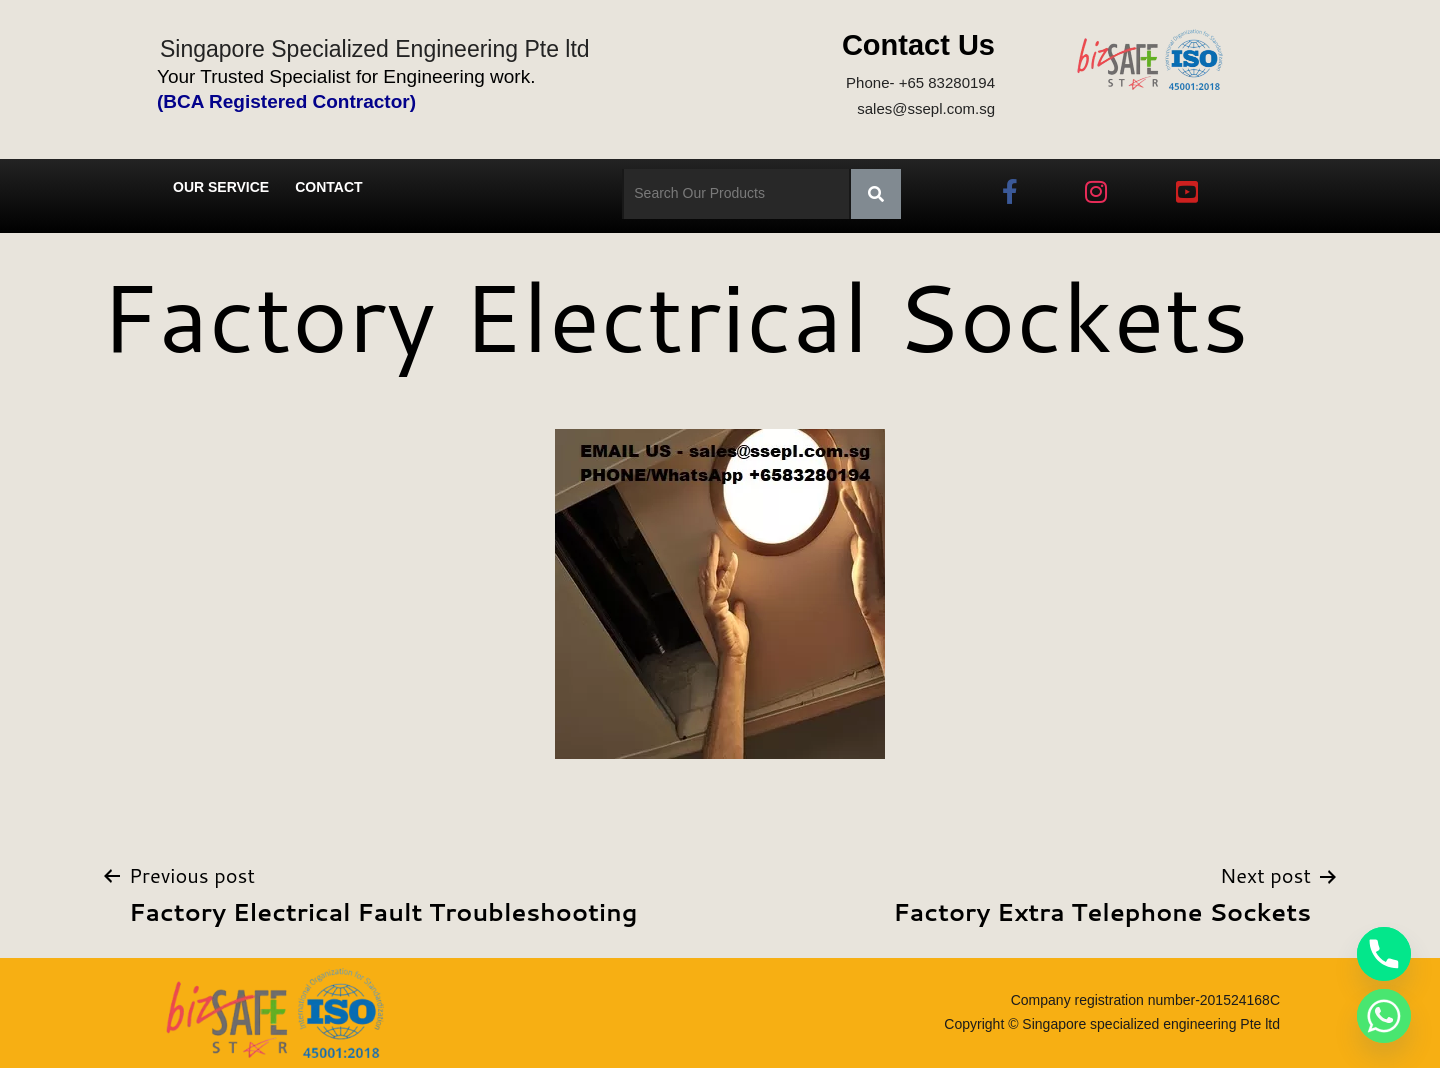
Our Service (221, 187)
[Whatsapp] (1384, 1016)
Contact (328, 187)
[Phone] (1384, 954)
